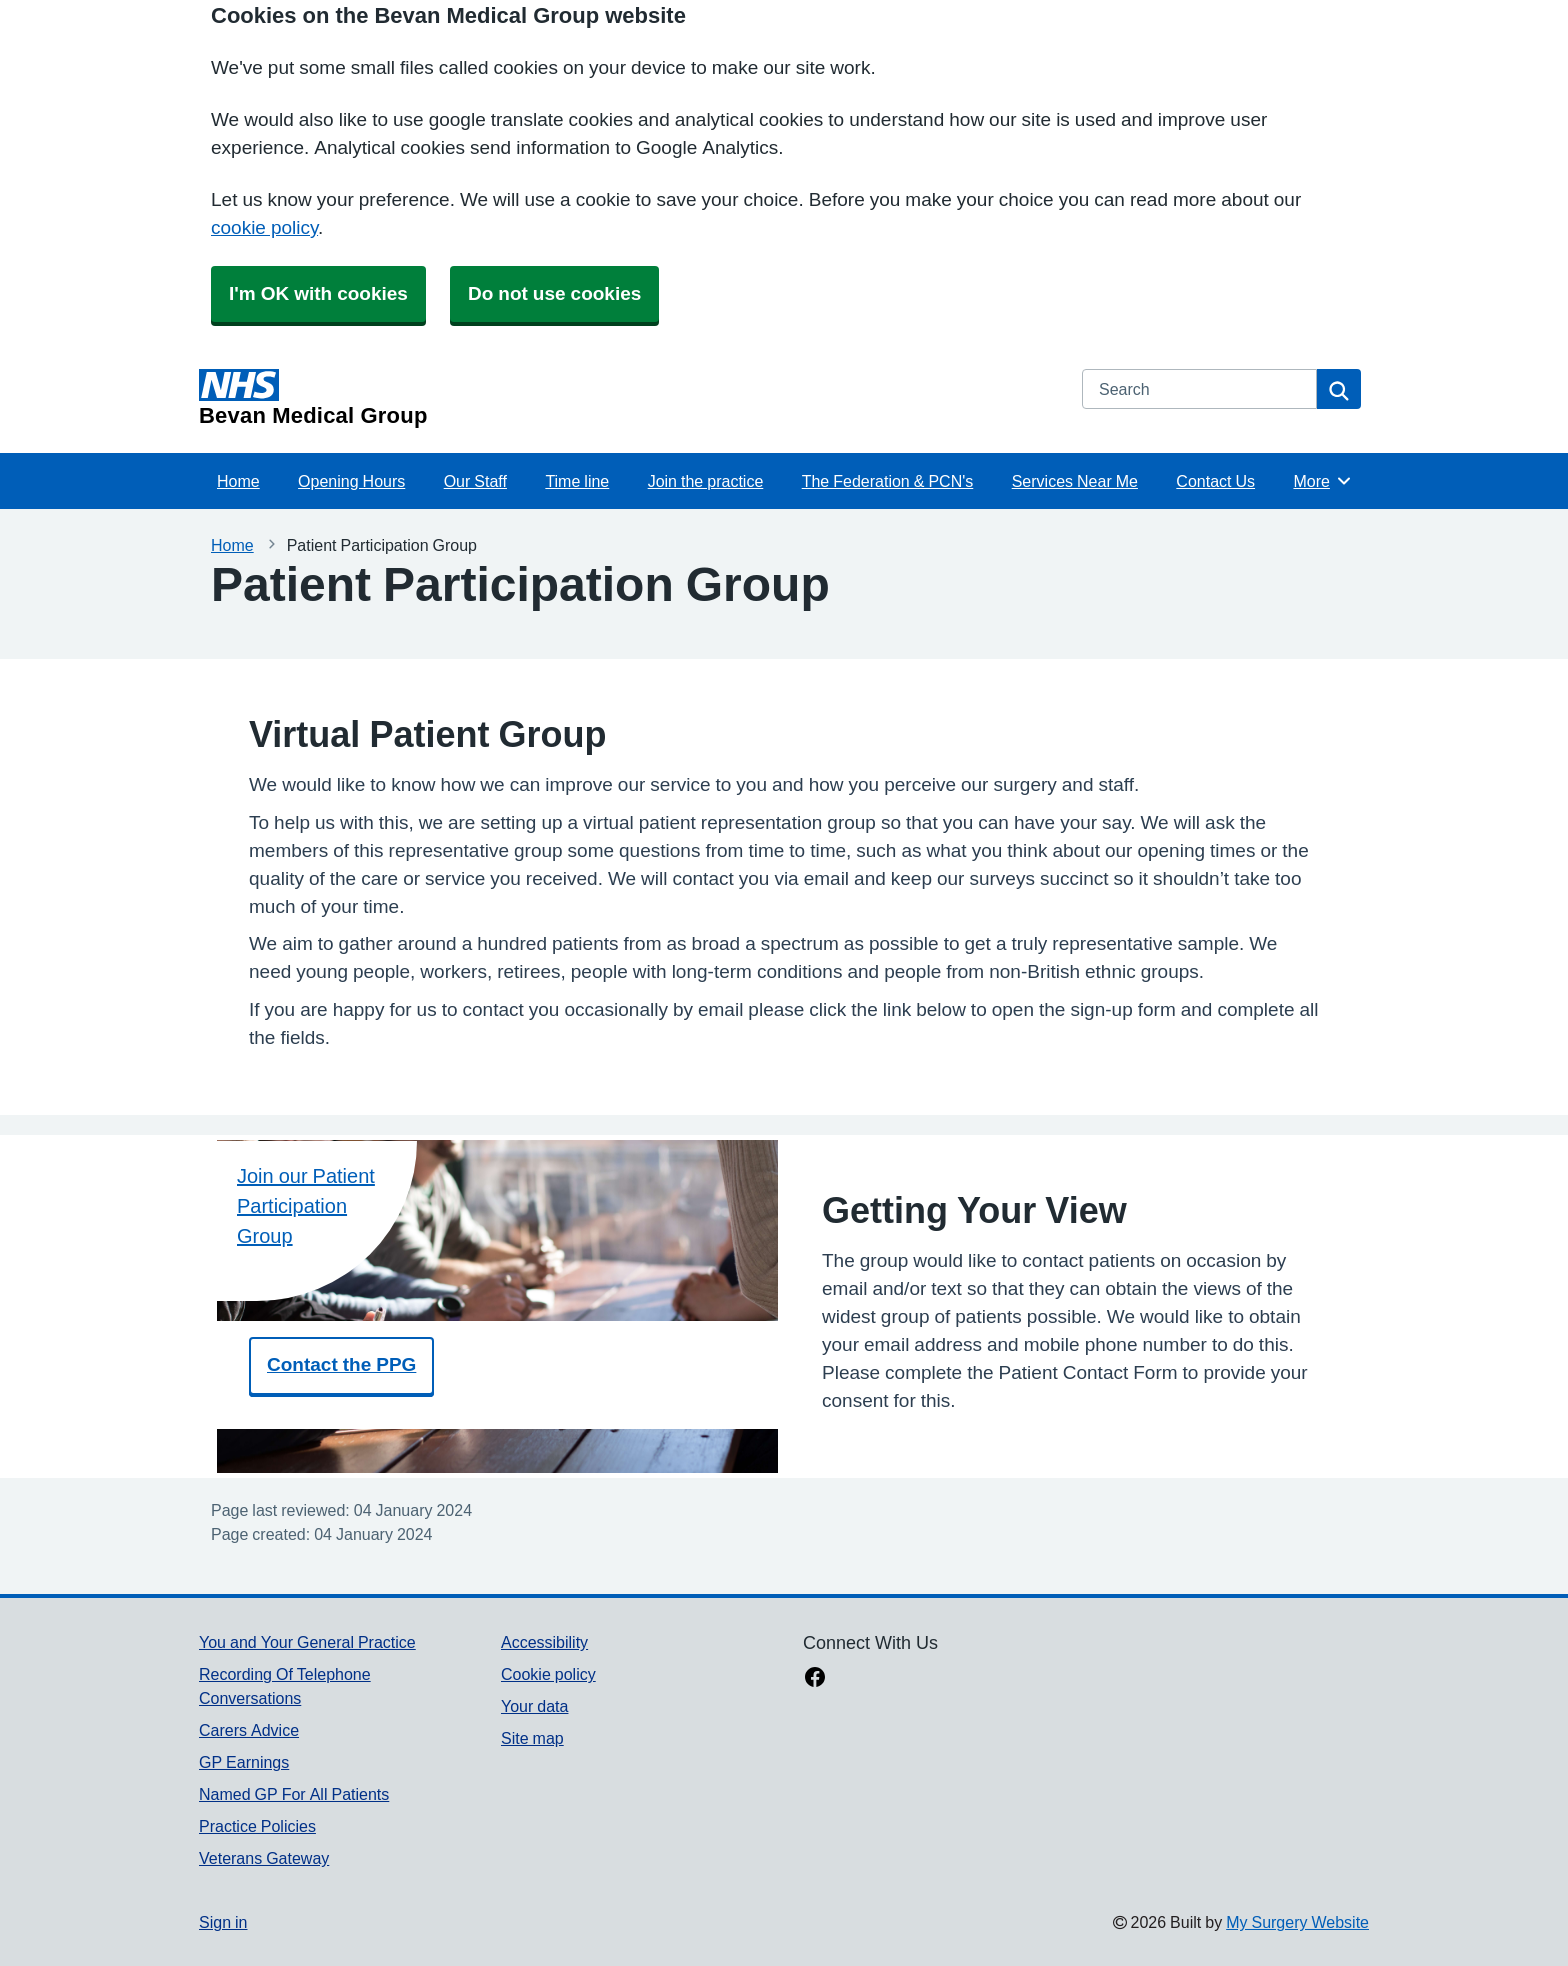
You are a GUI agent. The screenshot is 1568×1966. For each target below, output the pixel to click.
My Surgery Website (1297, 1922)
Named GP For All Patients (294, 1794)
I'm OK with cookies (318, 293)
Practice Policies (257, 1826)
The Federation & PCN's (888, 481)
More (1322, 481)
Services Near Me (1075, 481)
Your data (534, 1706)
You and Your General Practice (307, 1642)
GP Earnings (244, 1762)
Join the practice (706, 481)
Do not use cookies (554, 293)
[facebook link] (815, 1679)
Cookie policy (548, 1674)
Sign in (223, 1922)
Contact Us (1215, 481)
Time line (577, 481)
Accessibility (544, 1642)
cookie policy (264, 227)
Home (238, 481)
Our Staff (475, 481)
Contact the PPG (341, 1364)
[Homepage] (628, 398)
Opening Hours (351, 481)
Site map (532, 1738)
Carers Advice (249, 1730)
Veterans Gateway (264, 1858)
